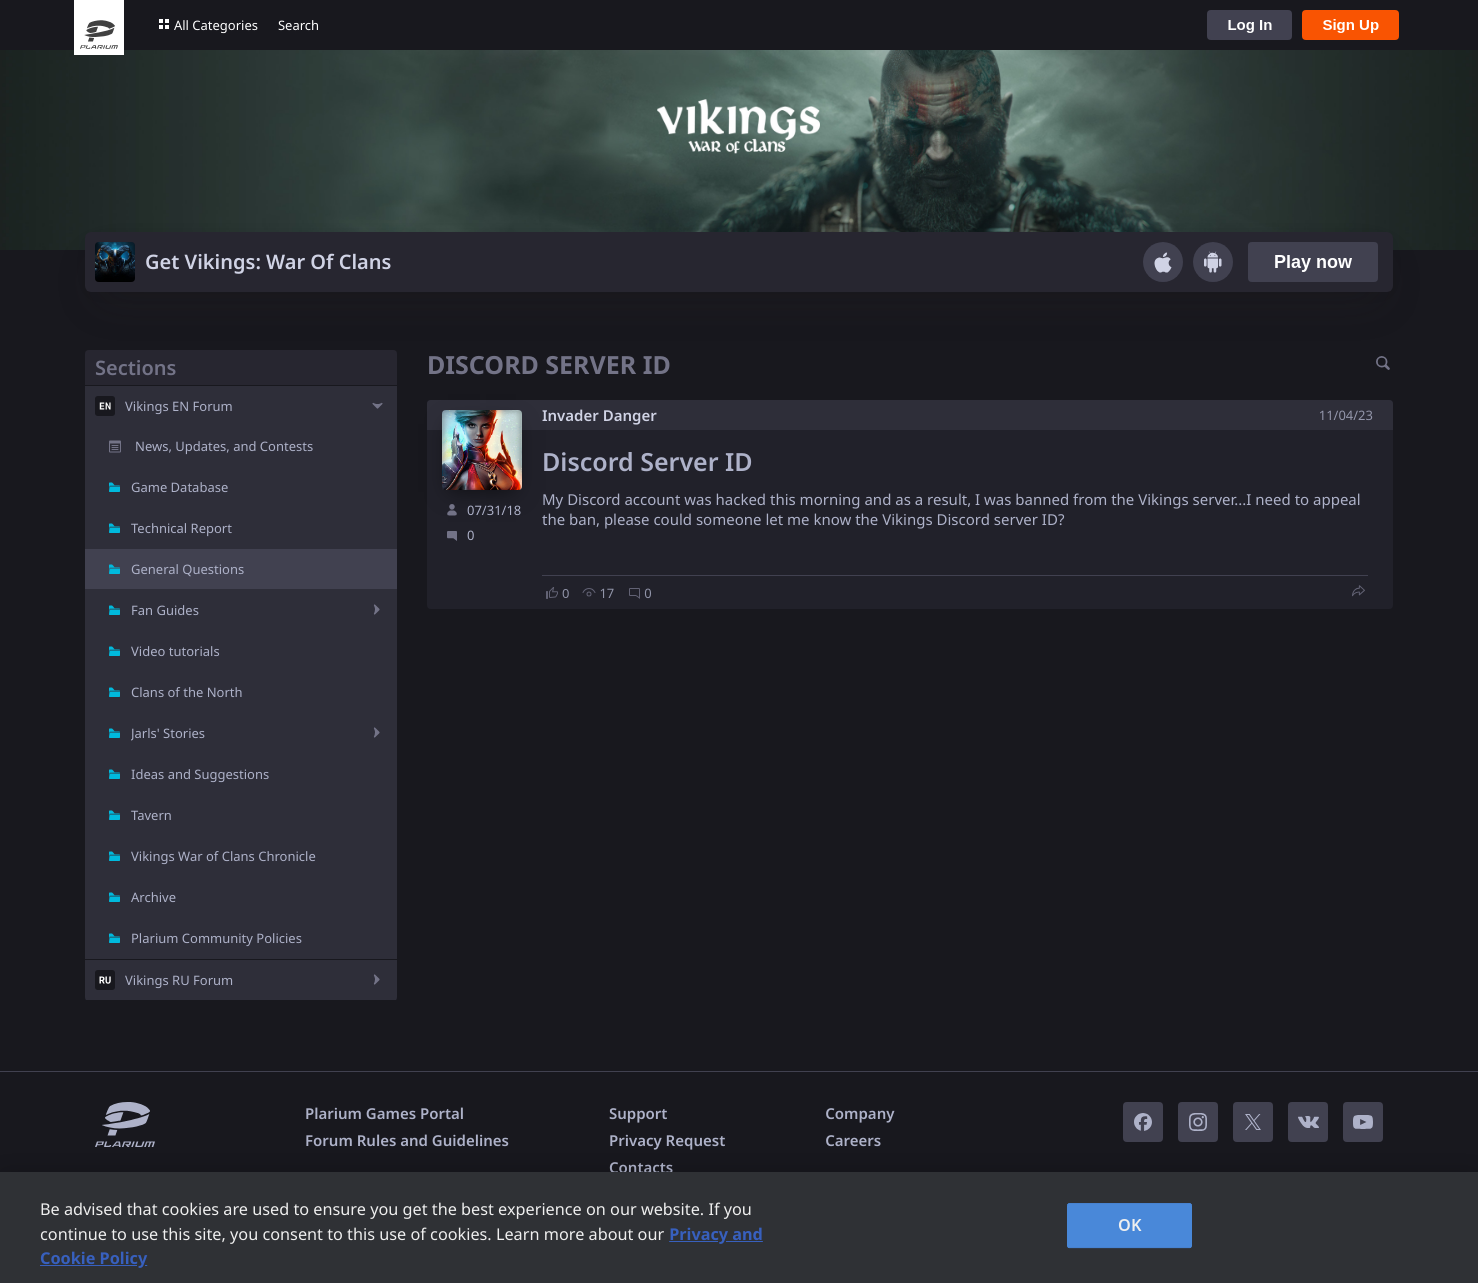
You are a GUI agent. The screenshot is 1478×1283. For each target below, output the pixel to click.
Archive (153, 897)
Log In (1249, 24)
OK (1130, 1225)
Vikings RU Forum (179, 980)
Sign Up (1350, 24)
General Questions (187, 569)
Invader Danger (599, 416)
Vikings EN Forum (179, 406)
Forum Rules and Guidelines (407, 1141)
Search (298, 25)
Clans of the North (187, 692)
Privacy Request (667, 1141)
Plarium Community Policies (216, 938)
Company (859, 1114)
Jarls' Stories (168, 733)
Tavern (151, 815)
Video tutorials (175, 651)
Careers (853, 1141)
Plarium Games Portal (384, 1114)
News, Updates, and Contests (224, 446)
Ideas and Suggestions (200, 774)
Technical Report (181, 528)
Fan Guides (165, 610)
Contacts (641, 1168)
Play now (1313, 262)
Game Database (179, 487)
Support (638, 1114)
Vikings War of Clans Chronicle (223, 856)
